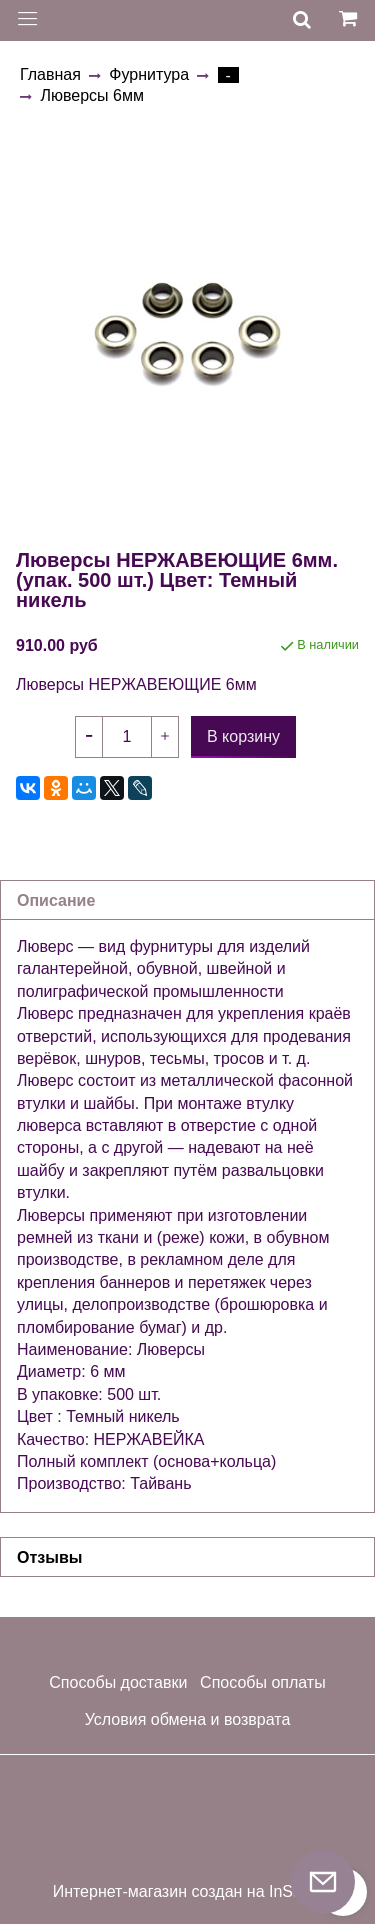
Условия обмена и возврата (188, 1719)
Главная (50, 74)
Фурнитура (149, 74)
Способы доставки (118, 1682)
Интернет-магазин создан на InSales (188, 1892)
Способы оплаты (263, 1682)
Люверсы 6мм (91, 95)
